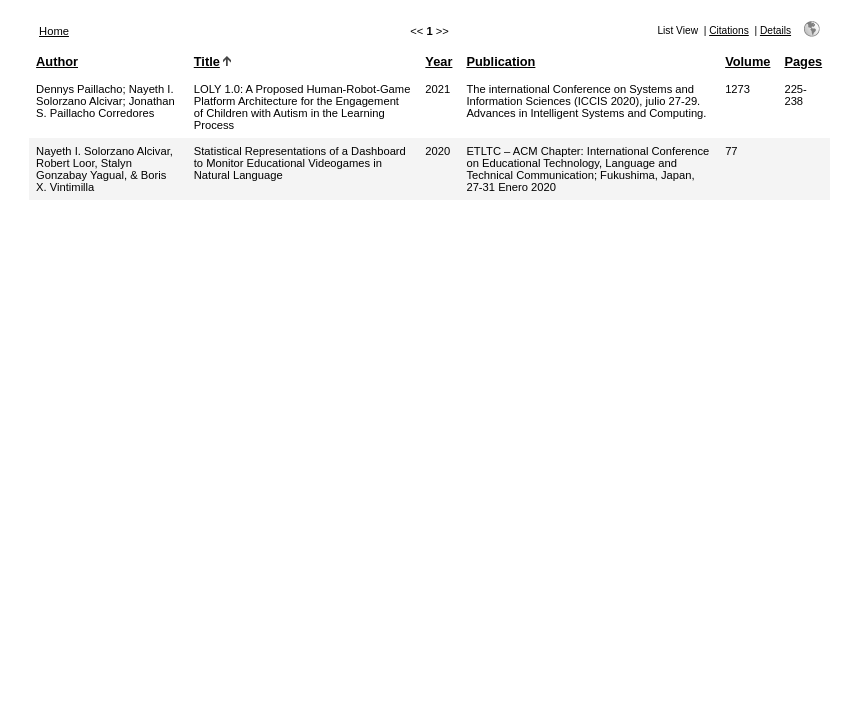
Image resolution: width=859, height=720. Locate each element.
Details (775, 30)
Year (438, 61)
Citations (729, 30)
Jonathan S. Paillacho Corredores (105, 107)
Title (207, 61)
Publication (500, 61)
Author (57, 61)
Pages (803, 61)
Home (54, 31)
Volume (747, 61)
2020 (437, 151)
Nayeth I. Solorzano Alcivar (104, 95)
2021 (437, 89)
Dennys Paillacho (79, 89)
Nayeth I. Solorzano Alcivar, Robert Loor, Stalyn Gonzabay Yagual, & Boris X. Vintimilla (104, 169)
